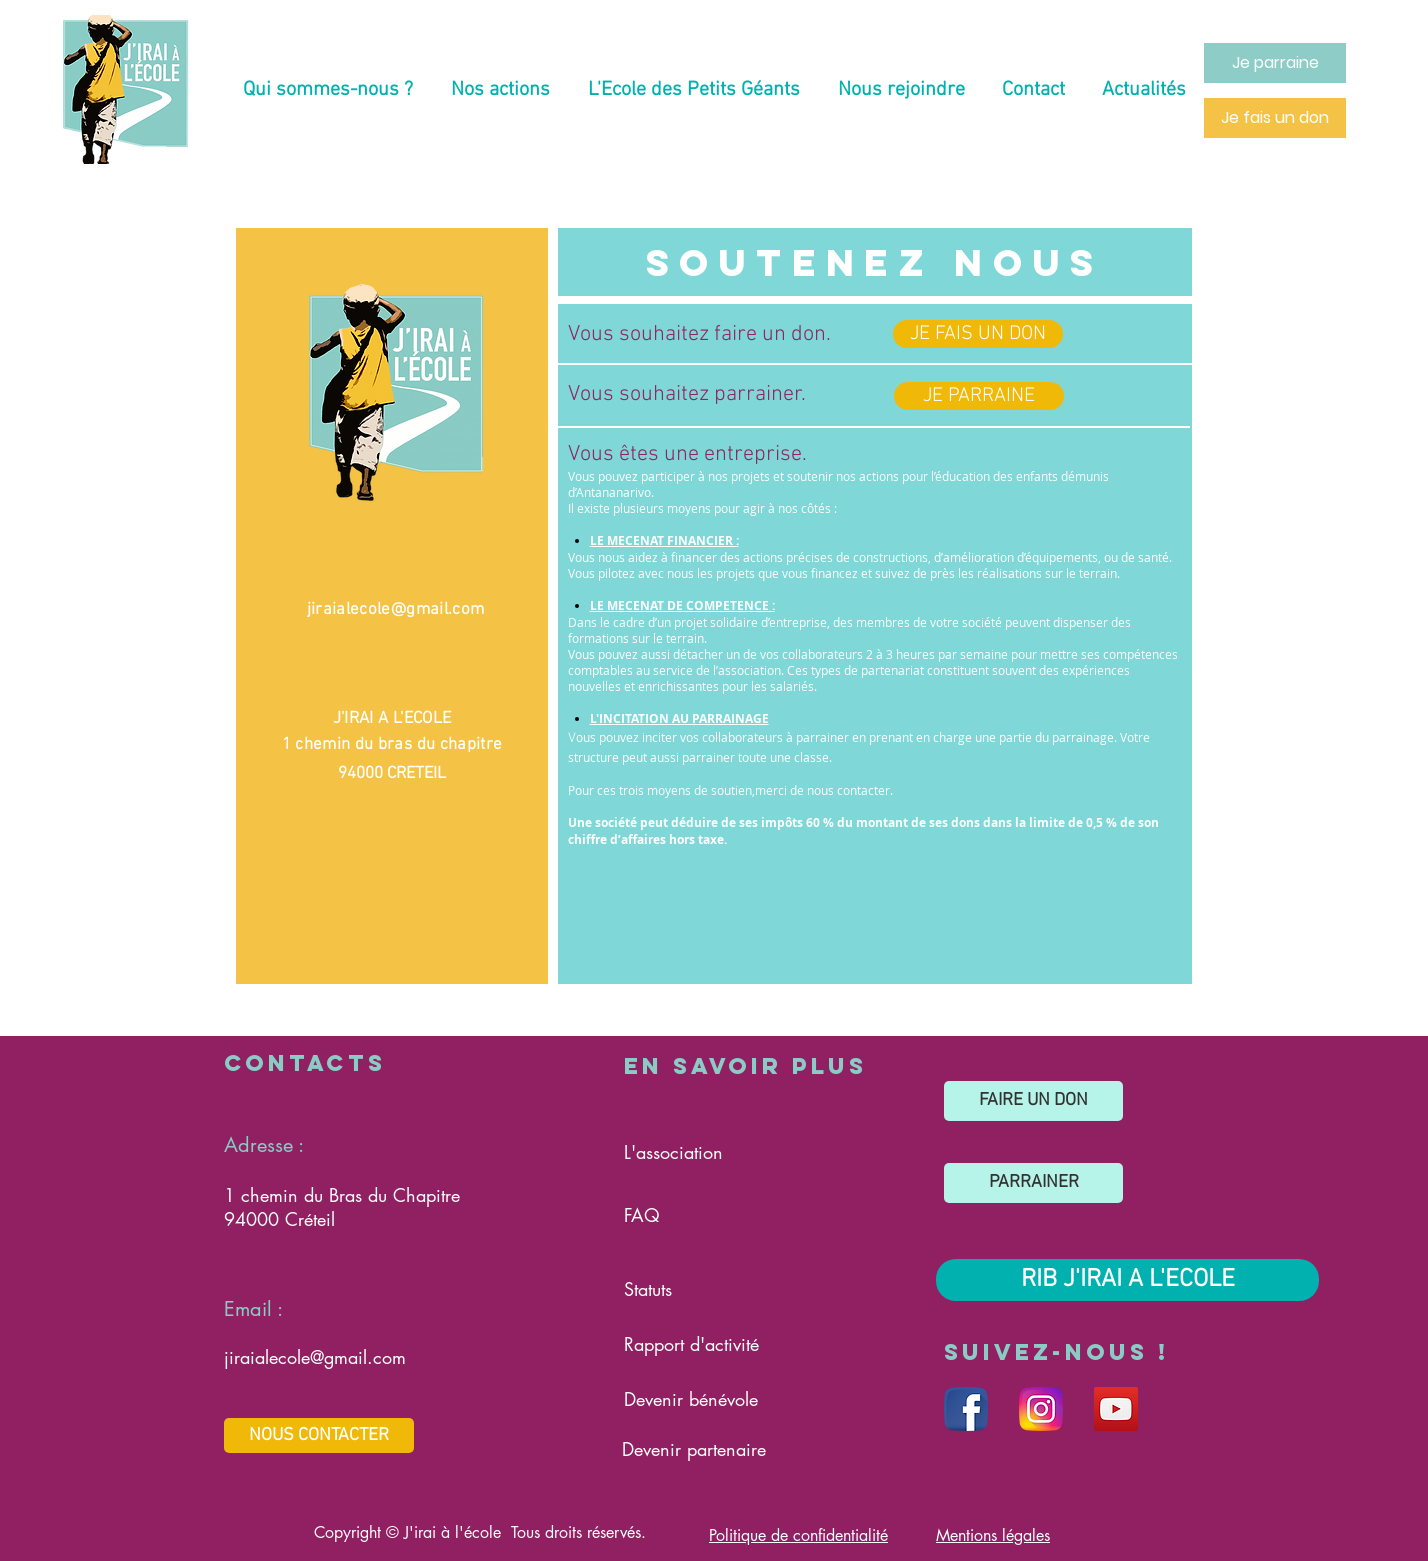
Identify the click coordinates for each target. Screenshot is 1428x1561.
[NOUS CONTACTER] (319, 1435)
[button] (328, 90)
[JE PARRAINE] (979, 396)
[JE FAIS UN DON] (978, 334)
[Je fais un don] (1275, 118)
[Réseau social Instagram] (1041, 1409)
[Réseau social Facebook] (966, 1409)
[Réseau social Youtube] (1116, 1409)
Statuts (648, 1289)
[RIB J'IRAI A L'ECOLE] (1127, 1280)
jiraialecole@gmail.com (395, 610)
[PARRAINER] (1033, 1183)
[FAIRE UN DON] (1033, 1101)
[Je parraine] (1275, 63)
